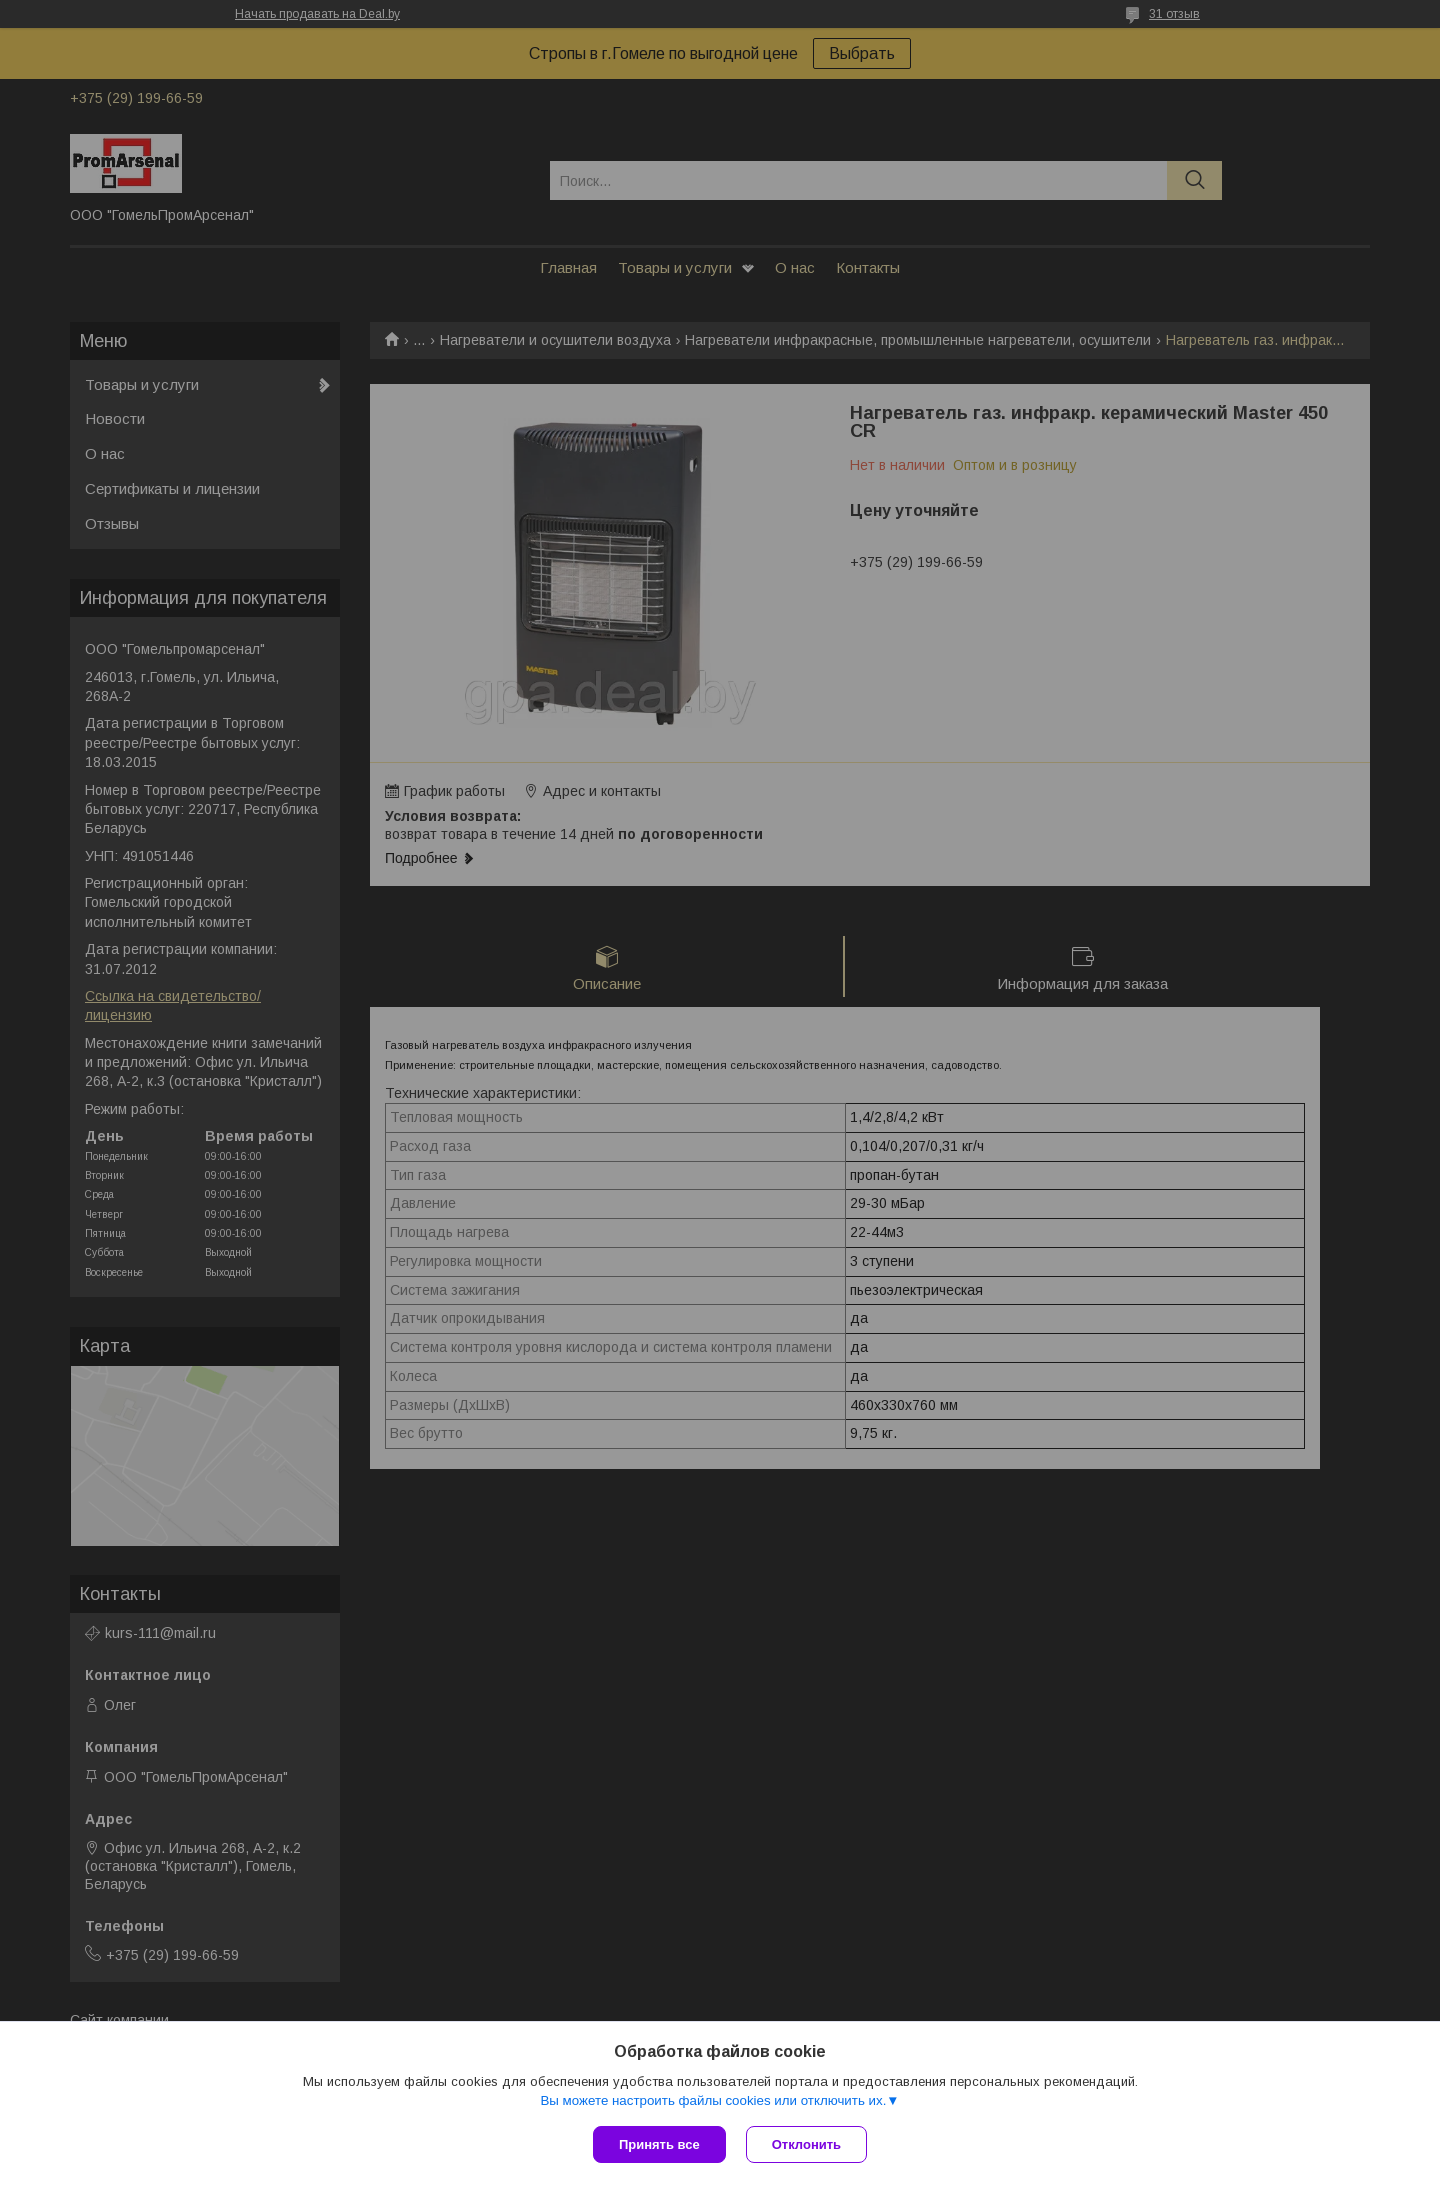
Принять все (659, 2144)
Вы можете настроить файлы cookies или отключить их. (713, 2100)
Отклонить (806, 2144)
